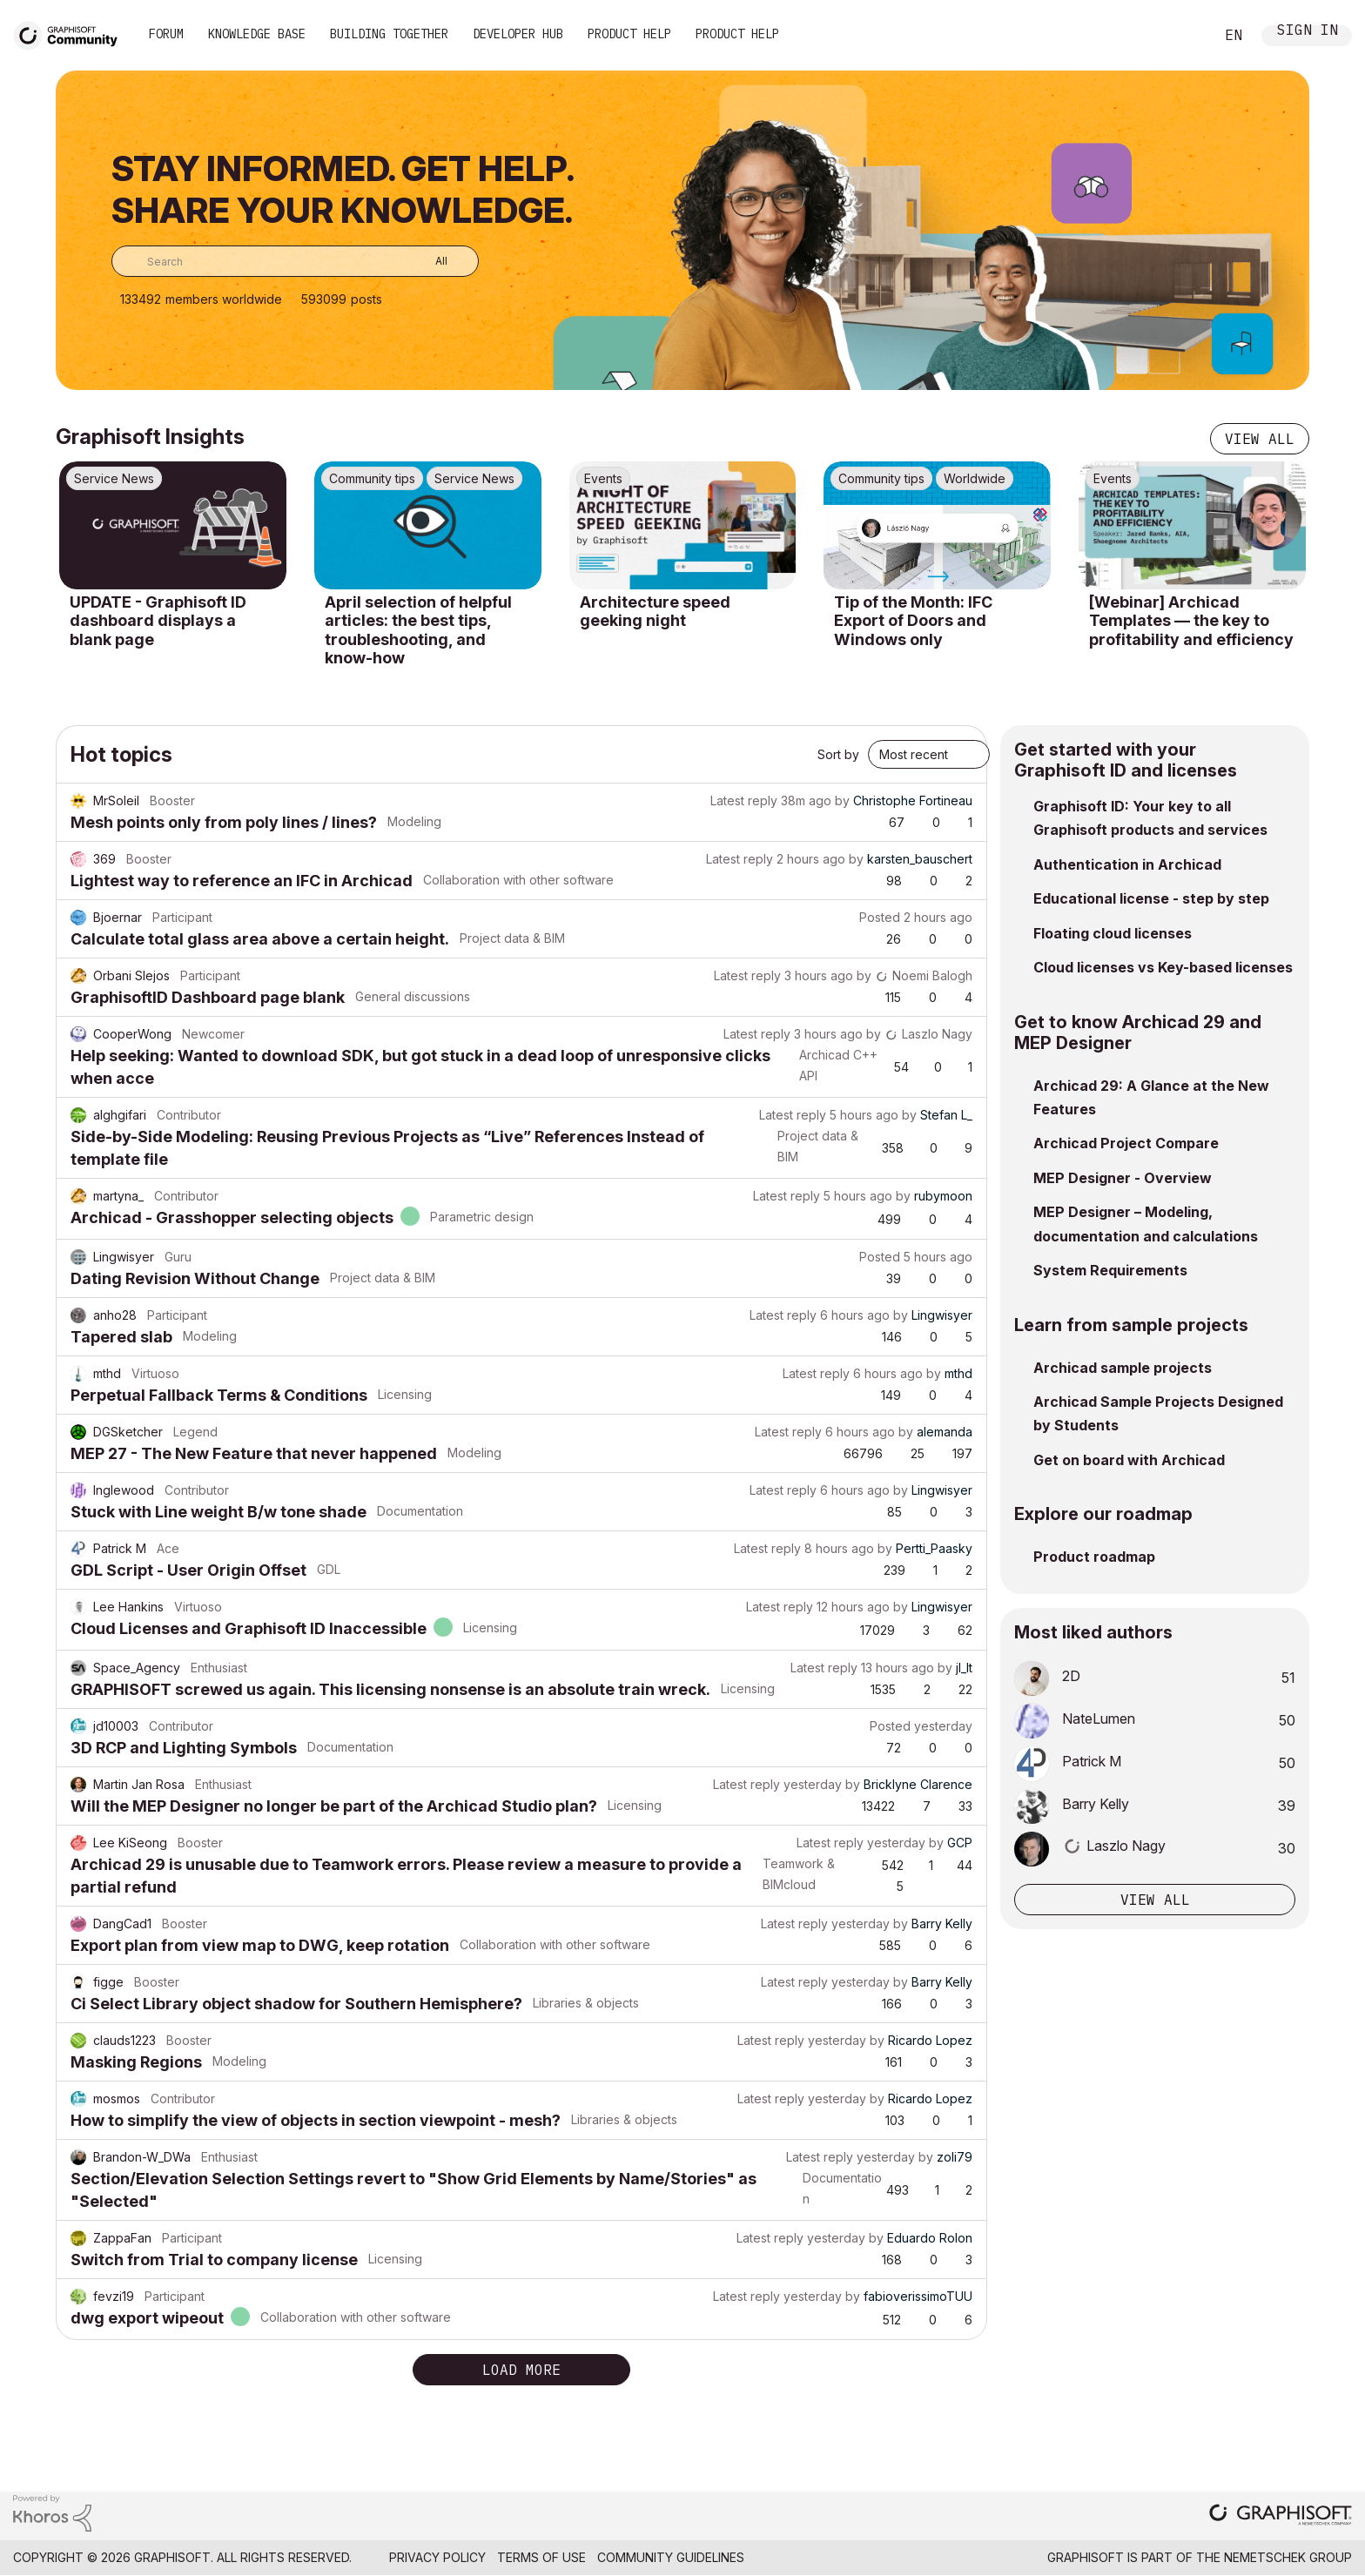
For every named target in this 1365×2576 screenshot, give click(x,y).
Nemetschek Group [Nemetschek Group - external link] (1288, 2557)
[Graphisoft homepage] (1280, 2516)
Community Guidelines (670, 2557)
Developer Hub (518, 34)
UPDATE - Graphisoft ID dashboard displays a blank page (158, 621)
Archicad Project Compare (1126, 1143)
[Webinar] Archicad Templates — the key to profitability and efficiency (1191, 621)
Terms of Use (541, 2557)
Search (1181, 36)
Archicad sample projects (1122, 1367)
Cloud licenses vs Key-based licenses (1163, 967)
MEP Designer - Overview (1122, 1178)
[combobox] (295, 261)
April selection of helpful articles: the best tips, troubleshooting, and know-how (418, 630)
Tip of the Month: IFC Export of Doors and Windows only (913, 621)
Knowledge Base (257, 34)
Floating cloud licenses (1112, 933)
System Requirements (1110, 1270)
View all (1259, 438)
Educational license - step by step (1151, 898)
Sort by (838, 754)
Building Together (389, 34)
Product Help (629, 34)
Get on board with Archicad (1129, 1460)
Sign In (1307, 31)
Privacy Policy (437, 2557)
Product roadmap (1094, 1556)
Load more (521, 2369)
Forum (166, 34)
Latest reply (743, 800)
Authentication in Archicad (1127, 864)
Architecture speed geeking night (655, 611)
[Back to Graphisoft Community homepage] (71, 33)
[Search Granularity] (429, 261)
